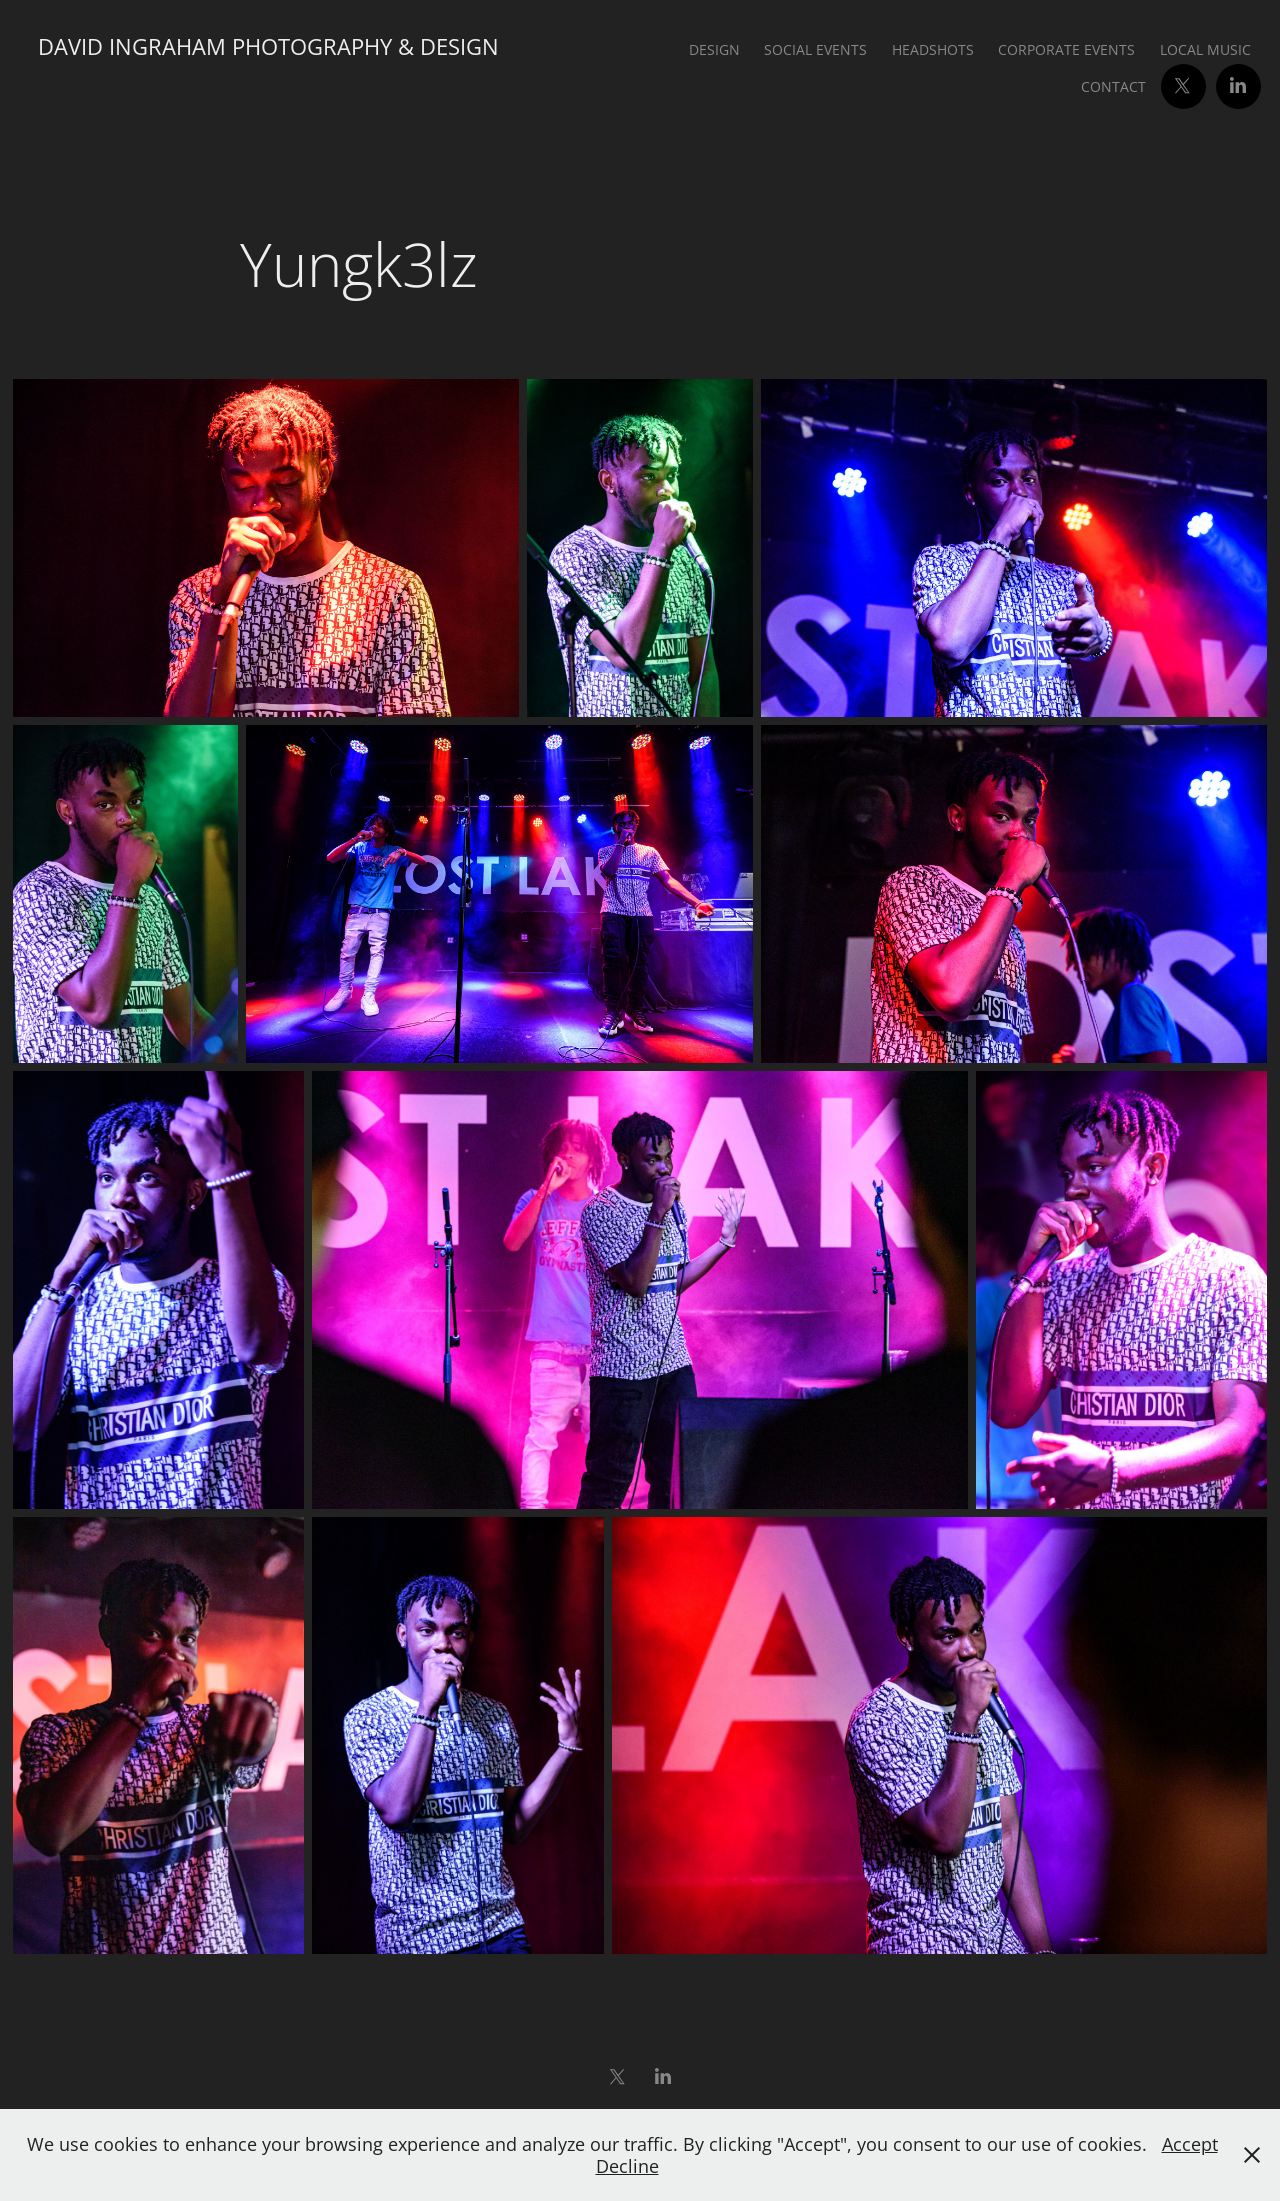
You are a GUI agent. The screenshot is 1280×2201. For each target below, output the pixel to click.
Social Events (815, 49)
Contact (1113, 86)
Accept (1190, 2144)
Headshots (933, 49)
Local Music (1205, 49)
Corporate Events (1066, 49)
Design (714, 49)
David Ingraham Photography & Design (268, 46)
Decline (627, 2166)
